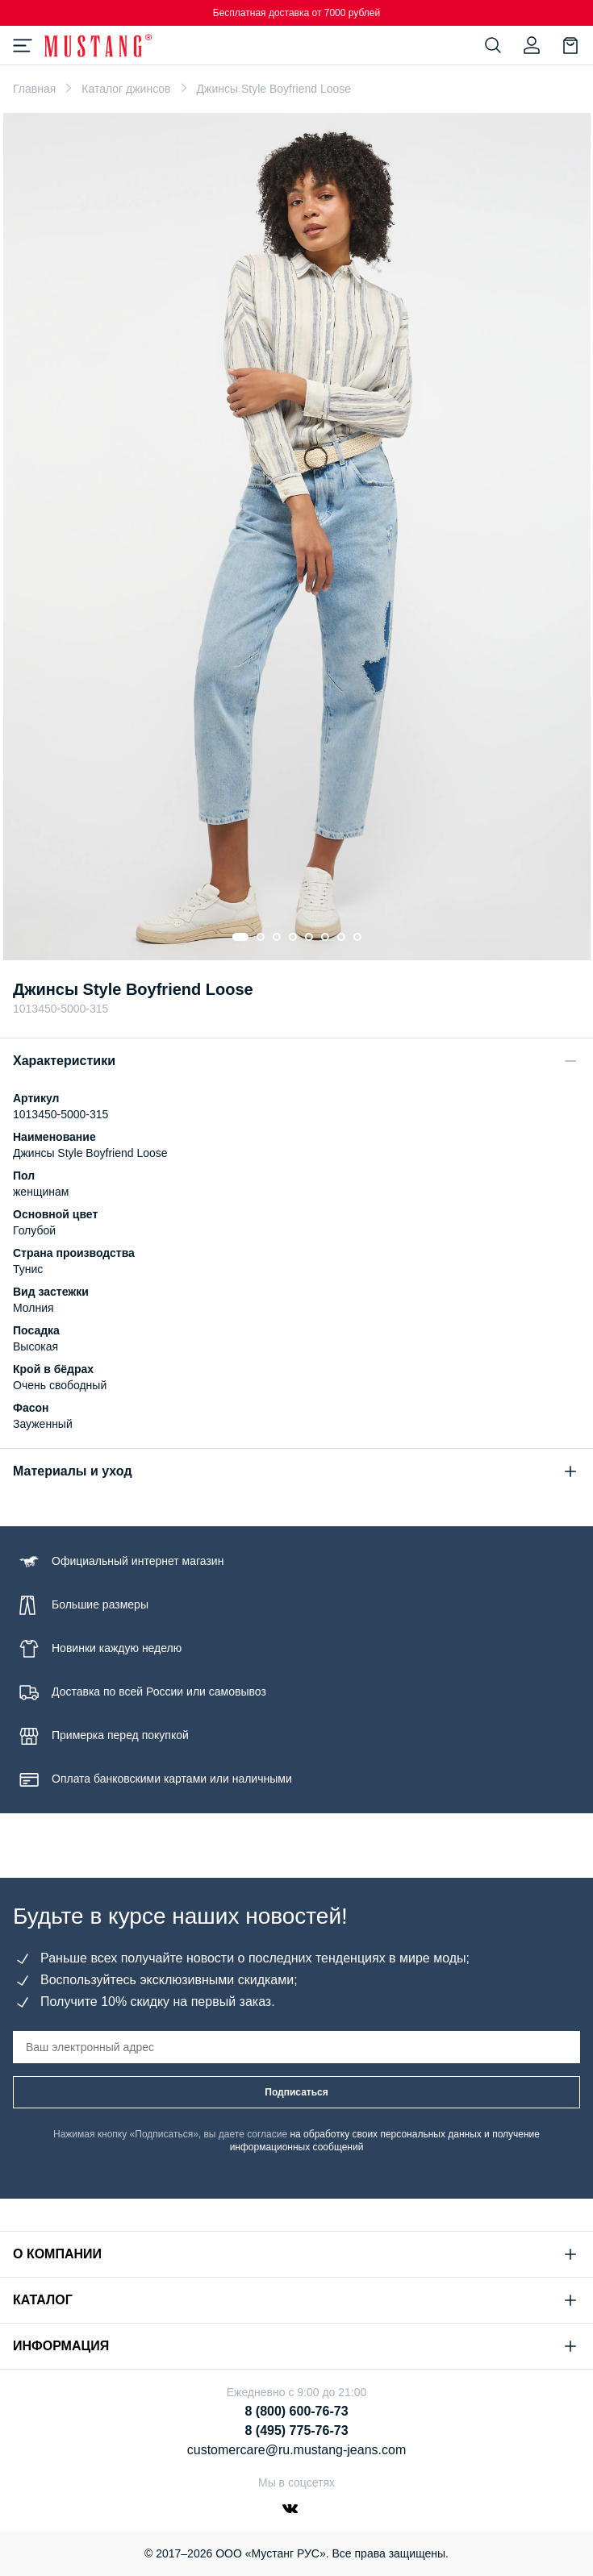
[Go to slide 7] (341, 937)
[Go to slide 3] (277, 937)
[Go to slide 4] (293, 937)
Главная (34, 88)
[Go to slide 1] (240, 937)
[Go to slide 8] (357, 937)
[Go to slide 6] (325, 937)
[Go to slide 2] (261, 937)
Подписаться (296, 2092)
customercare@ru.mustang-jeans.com (296, 2450)
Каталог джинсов (125, 88)
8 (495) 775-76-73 (296, 2430)
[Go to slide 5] (309, 937)
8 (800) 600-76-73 (296, 2411)
